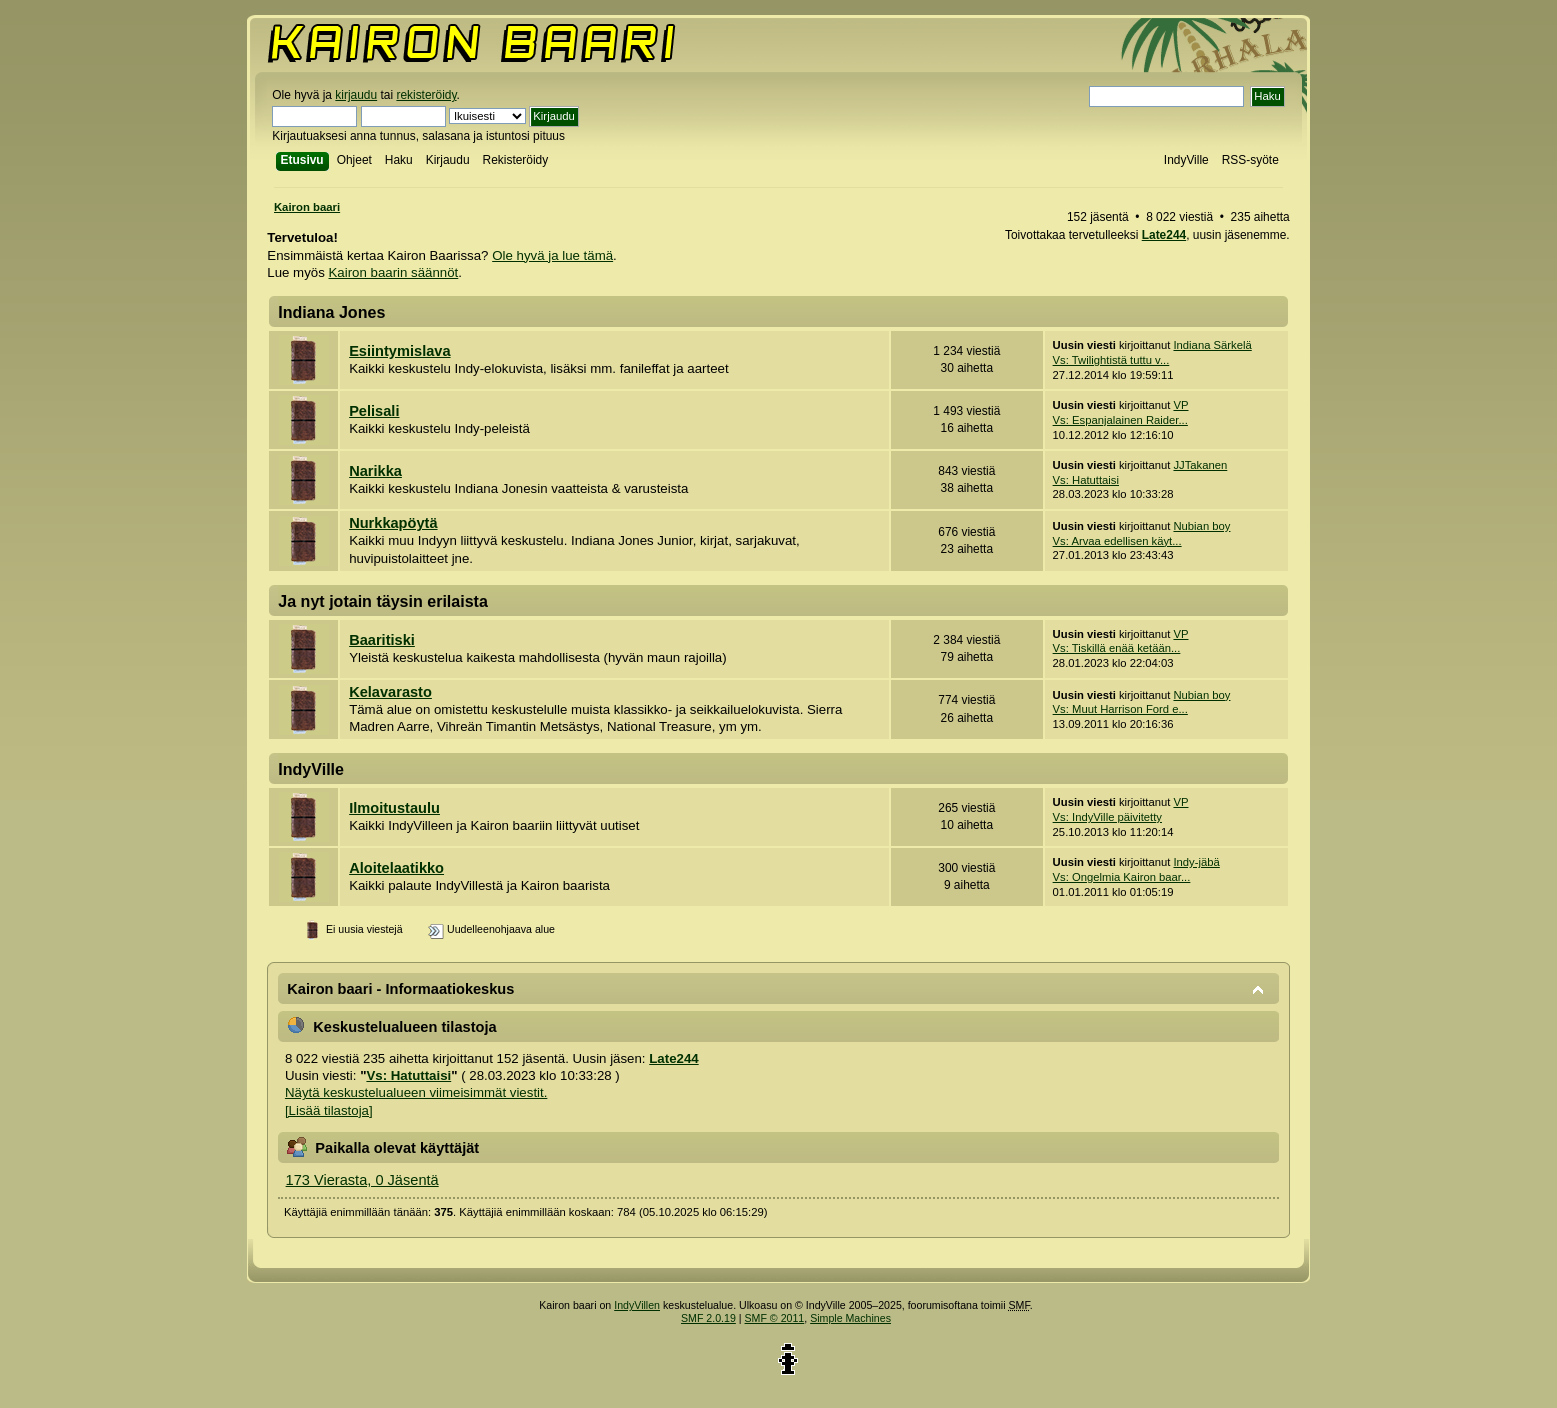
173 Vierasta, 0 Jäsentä (362, 1180)
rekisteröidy (426, 95)
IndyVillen (637, 1305)
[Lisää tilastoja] (329, 1110)
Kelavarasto (390, 692)
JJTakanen (1200, 465)
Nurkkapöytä (393, 523)
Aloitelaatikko (396, 868)
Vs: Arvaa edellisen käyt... (1117, 541)
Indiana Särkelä (1212, 345)
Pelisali (374, 411)
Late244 (1164, 235)
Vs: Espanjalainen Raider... (1120, 420)
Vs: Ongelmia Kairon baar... (1122, 877)
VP (1180, 405)
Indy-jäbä (1196, 862)
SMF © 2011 (775, 1318)
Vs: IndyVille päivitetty (1107, 817)
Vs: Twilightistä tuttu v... (1111, 360)
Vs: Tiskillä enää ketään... (1117, 648)
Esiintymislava (399, 351)
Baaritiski (382, 640)
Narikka (375, 471)
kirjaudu (356, 95)
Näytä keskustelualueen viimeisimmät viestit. (416, 1092)
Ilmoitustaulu (394, 808)
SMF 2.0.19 (708, 1318)
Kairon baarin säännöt (394, 272)
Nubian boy (1201, 526)
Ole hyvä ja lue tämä (552, 255)
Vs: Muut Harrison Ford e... (1120, 709)
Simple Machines (850, 1318)
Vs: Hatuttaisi (1086, 480)
